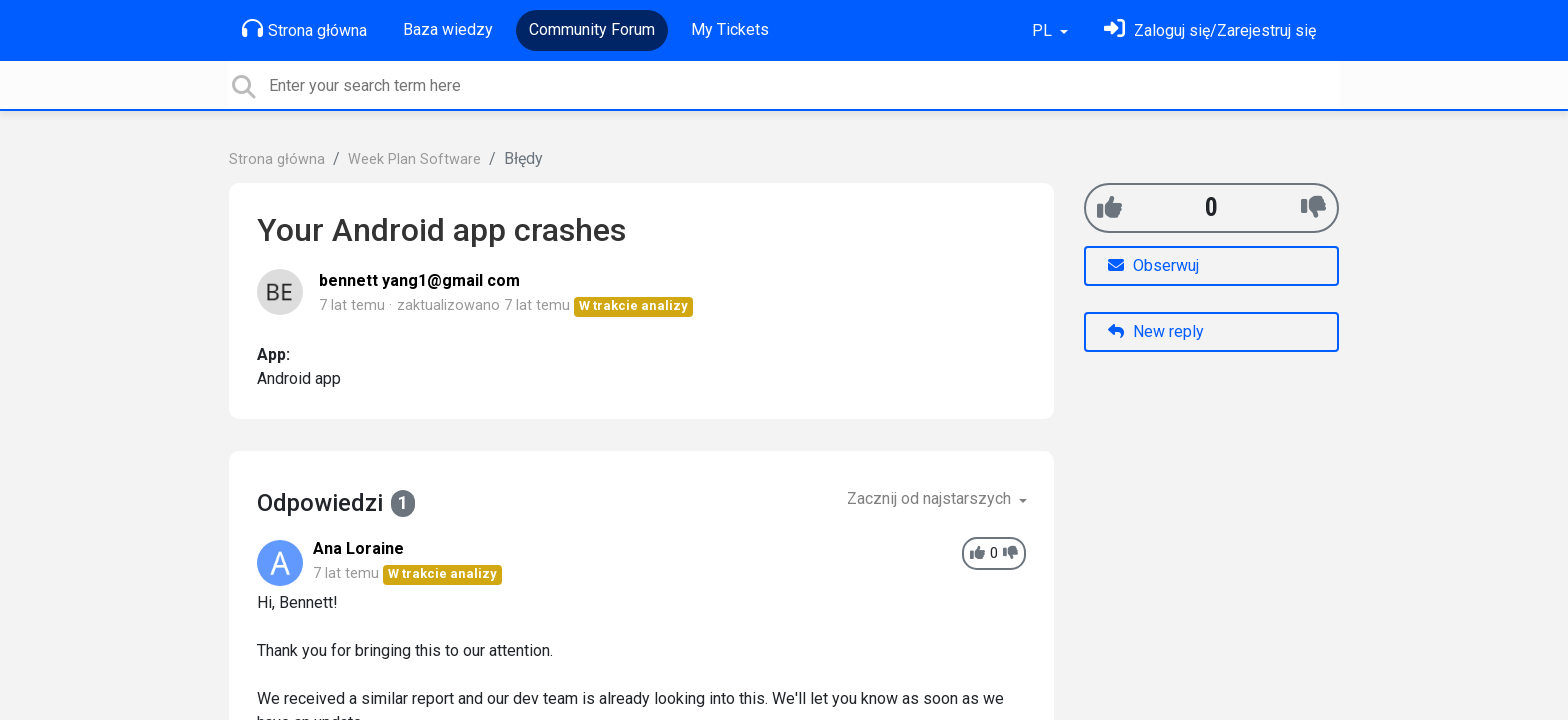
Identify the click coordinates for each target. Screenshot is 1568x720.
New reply (1156, 331)
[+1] (1109, 207)
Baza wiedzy (448, 29)
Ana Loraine (358, 548)
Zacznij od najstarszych (931, 498)
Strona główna (304, 29)
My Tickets (730, 29)
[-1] (1313, 207)
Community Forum (592, 29)
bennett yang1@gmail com (419, 280)
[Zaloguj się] (1210, 30)
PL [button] (1044, 30)
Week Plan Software (414, 159)
